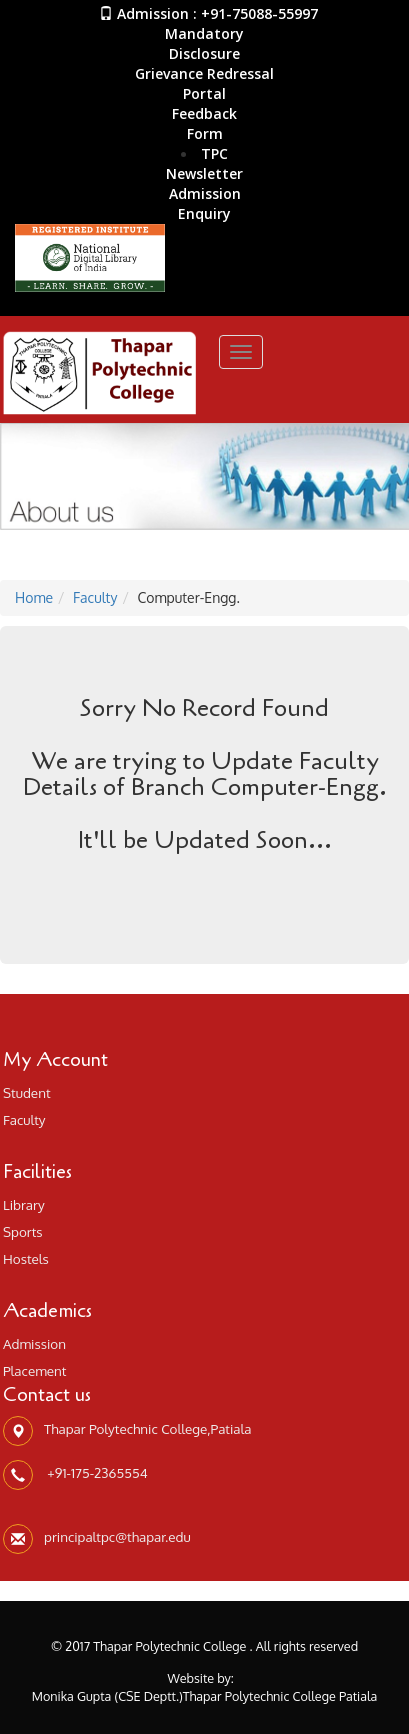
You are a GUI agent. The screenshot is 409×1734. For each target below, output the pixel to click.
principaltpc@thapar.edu (117, 1536)
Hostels (26, 1258)
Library (24, 1204)
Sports (23, 1231)
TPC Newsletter (204, 163)
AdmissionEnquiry (205, 203)
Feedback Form (204, 123)
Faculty (95, 597)
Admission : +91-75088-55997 (208, 13)
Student (27, 1092)
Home (34, 597)
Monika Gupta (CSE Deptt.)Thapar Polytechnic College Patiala (205, 1696)
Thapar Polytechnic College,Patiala (148, 1428)
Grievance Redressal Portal (204, 83)
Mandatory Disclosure (204, 43)
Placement (35, 1370)
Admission (34, 1343)
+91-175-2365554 (96, 1472)
